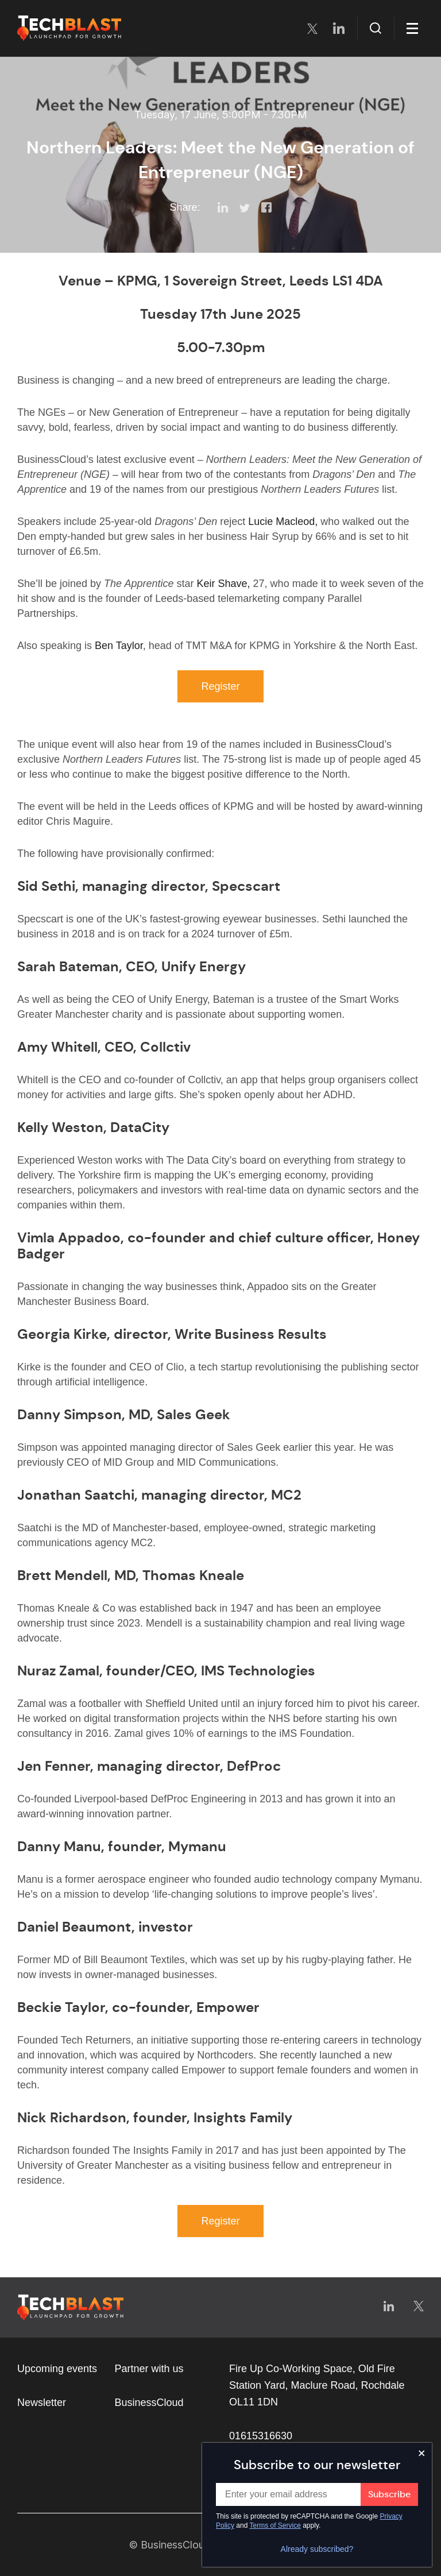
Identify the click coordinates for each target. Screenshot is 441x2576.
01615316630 (260, 2436)
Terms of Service (275, 2525)
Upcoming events (57, 2368)
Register (220, 686)
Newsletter (41, 2402)
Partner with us (149, 2368)
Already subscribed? (317, 2549)
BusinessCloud (149, 2402)
